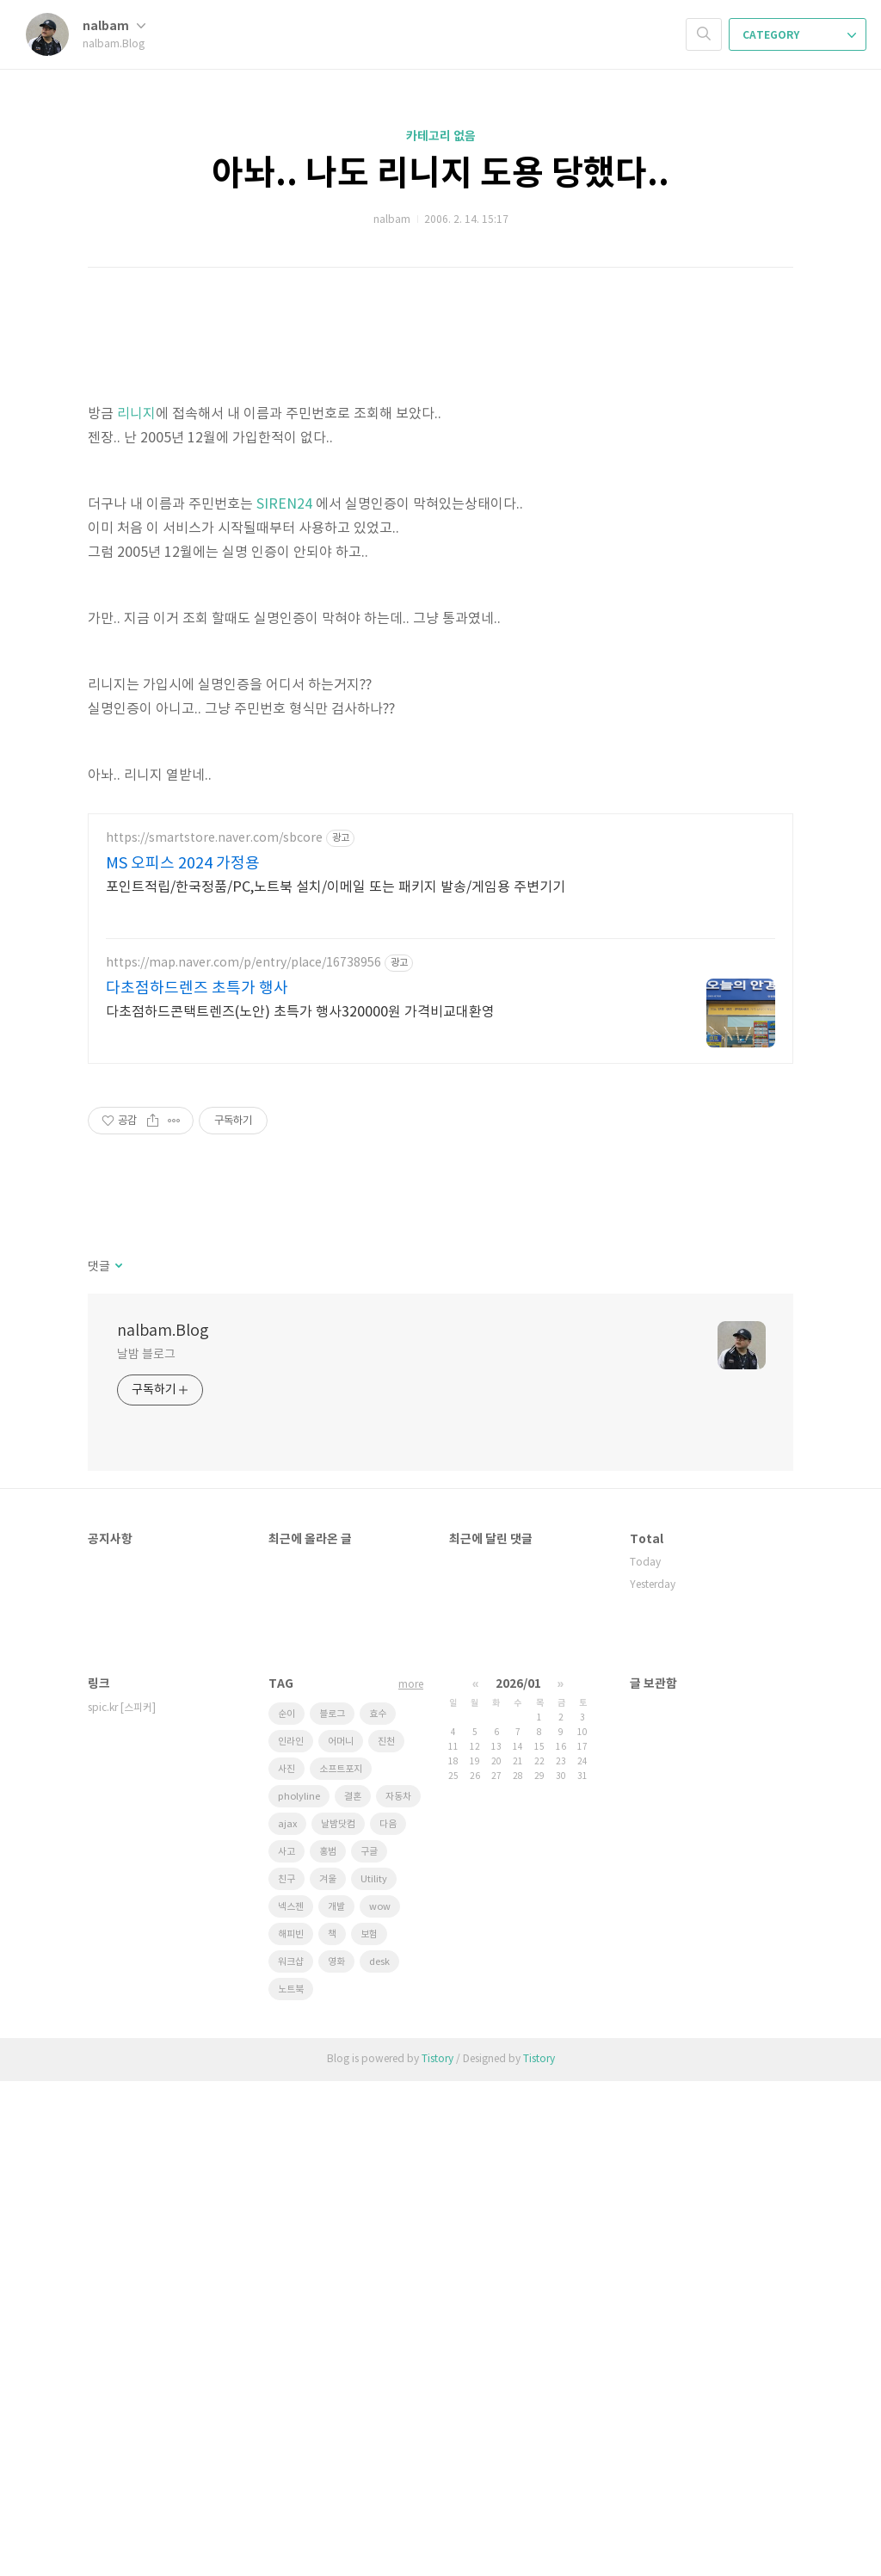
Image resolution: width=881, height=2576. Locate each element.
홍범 (327, 2346)
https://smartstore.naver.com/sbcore (214, 1333)
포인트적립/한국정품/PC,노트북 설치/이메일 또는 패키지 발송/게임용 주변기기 (335, 1382)
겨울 (327, 2374)
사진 (286, 2264)
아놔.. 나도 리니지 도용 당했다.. (440, 174)
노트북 (291, 2484)
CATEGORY (799, 35)
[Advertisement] (440, 430)
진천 (386, 2236)
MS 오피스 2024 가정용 (183, 1359)
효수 (377, 2209)
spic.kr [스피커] (122, 2202)
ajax (287, 2319)
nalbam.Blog (163, 1826)
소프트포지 (340, 2264)
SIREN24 (284, 745)
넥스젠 (291, 2401)
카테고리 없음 (441, 136)
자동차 (398, 2291)
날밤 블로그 (146, 1849)
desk (379, 2456)
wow (380, 2401)
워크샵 (291, 2456)
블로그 (332, 2209)
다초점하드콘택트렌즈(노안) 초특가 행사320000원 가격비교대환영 (300, 1507)
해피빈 (291, 2429)
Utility (373, 2374)
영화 (336, 2456)
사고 (286, 2346)
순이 (286, 2209)
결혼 (352, 2291)
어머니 (341, 2236)
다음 (388, 2319)
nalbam (114, 26)
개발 (336, 2401)
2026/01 (518, 2178)
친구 (286, 2374)
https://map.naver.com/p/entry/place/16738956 (243, 1458)
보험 (369, 2429)
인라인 (291, 2236)
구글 (369, 2346)
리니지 (136, 655)
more (410, 2179)
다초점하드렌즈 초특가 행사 (197, 1483)
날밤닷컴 (338, 2319)
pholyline (299, 2291)
